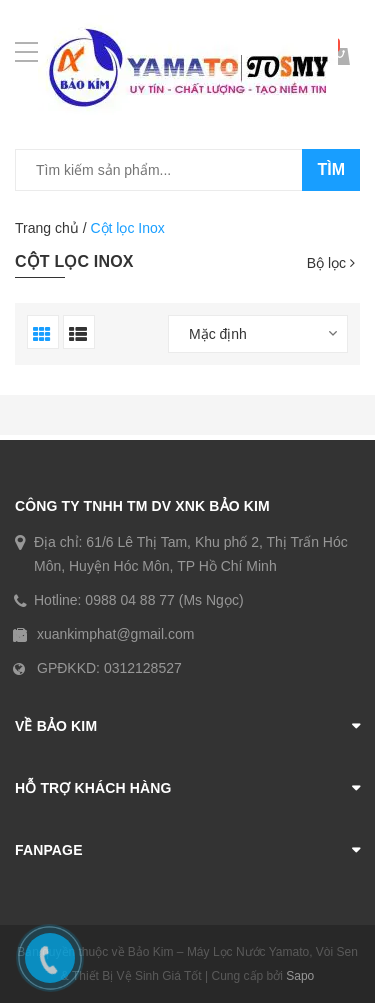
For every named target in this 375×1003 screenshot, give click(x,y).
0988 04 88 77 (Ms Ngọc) (164, 600)
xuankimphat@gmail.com (115, 634)
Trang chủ (47, 228)
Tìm (331, 169)
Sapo (300, 976)
